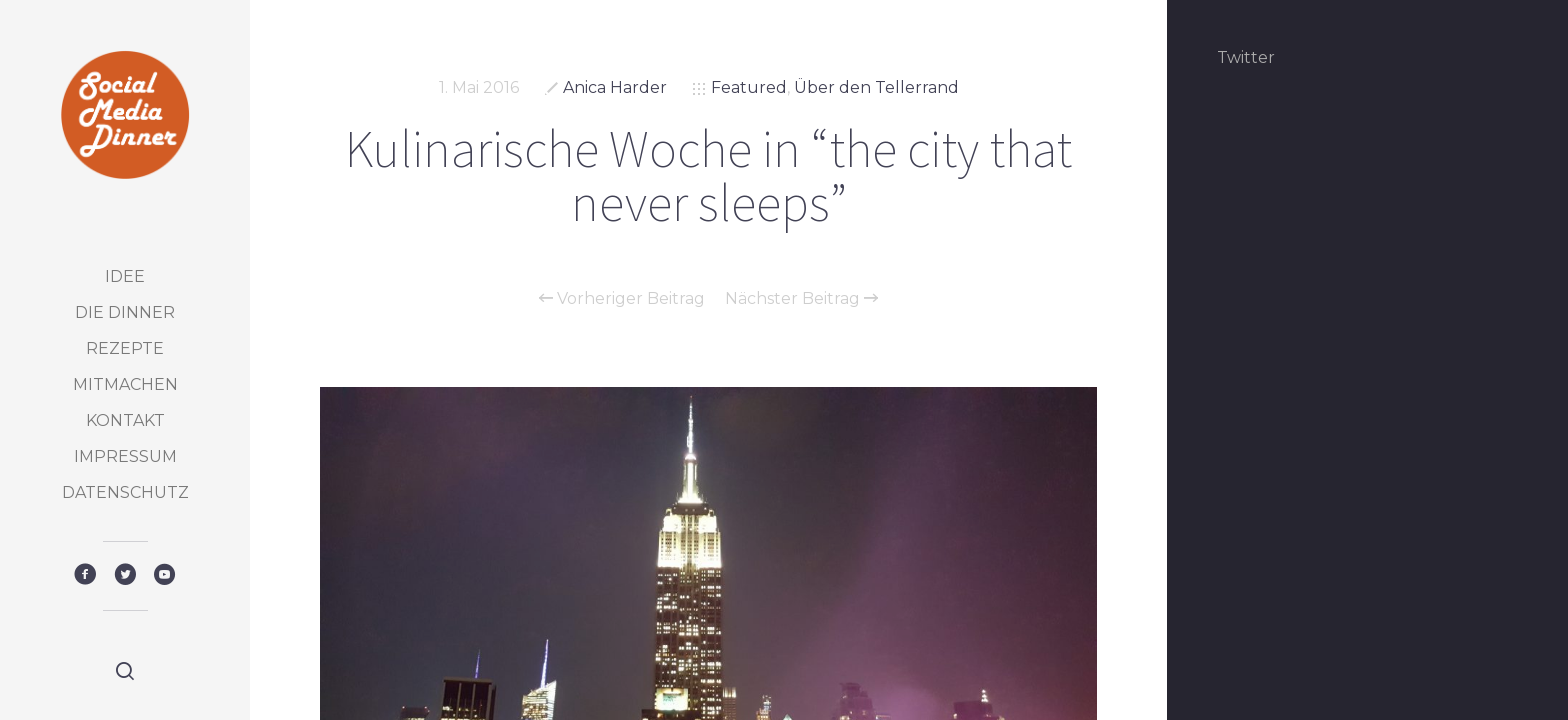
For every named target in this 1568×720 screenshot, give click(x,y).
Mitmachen (125, 384)
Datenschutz (125, 492)
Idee (125, 276)
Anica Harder (615, 87)
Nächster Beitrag (801, 299)
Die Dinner (125, 312)
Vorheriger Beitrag (622, 299)
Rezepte (125, 348)
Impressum (125, 456)
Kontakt (125, 420)
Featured (749, 87)
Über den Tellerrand (876, 87)
